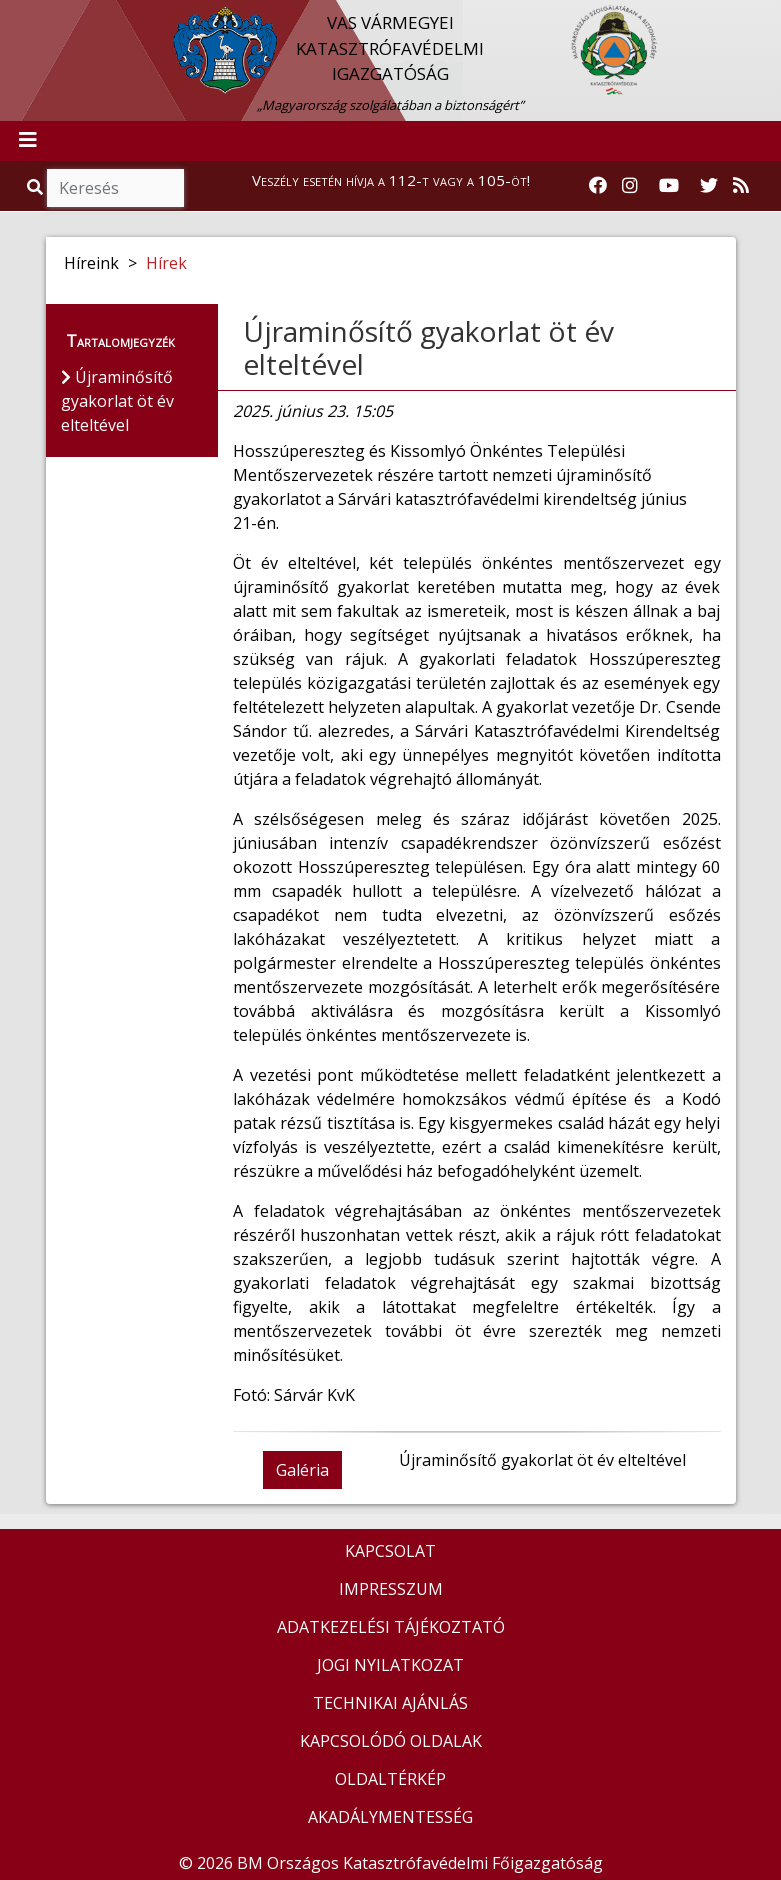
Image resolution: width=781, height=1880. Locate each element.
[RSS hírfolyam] (741, 186)
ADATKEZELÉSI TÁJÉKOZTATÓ (391, 1627)
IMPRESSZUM (391, 1589)
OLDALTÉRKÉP (390, 1779)
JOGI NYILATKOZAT (390, 1665)
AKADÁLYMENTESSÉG (390, 1817)
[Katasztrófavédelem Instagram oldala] (630, 186)
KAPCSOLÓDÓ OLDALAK (391, 1741)
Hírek (166, 263)
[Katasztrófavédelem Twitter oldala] (709, 186)
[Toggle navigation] (28, 141)
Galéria (302, 1470)
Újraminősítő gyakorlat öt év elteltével (428, 348)
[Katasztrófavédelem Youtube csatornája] (669, 186)
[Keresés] (115, 188)
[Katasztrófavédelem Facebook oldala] (598, 186)
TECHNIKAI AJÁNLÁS (390, 1703)
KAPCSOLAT (390, 1551)
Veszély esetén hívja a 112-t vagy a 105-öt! (391, 180)
